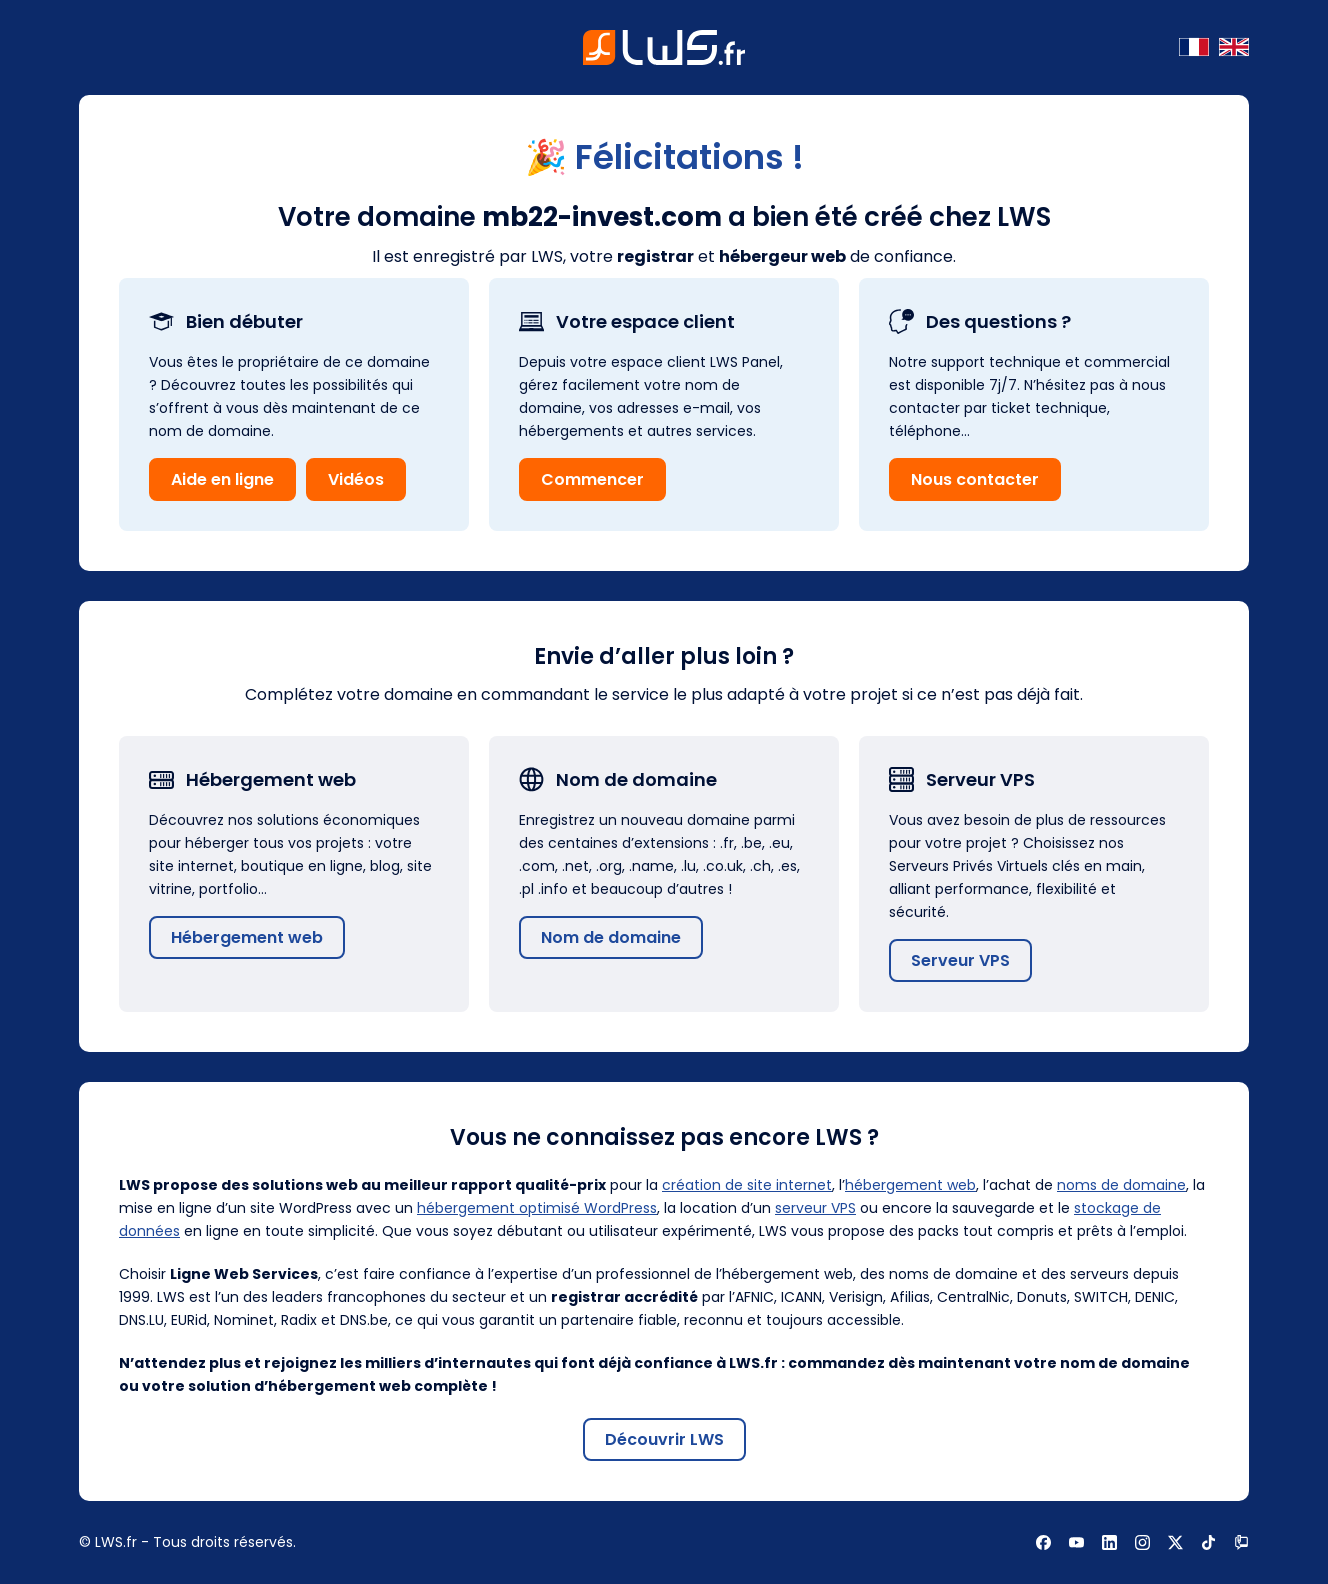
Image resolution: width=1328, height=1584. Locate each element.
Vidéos (356, 479)
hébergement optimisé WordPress (537, 1208)
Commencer (592, 479)
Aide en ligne (222, 479)
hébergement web (910, 1185)
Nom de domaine (611, 937)
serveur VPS (815, 1208)
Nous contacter (975, 479)
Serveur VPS (960, 960)
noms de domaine (1121, 1185)
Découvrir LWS (664, 1439)
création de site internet (747, 1185)
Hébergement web (247, 937)
